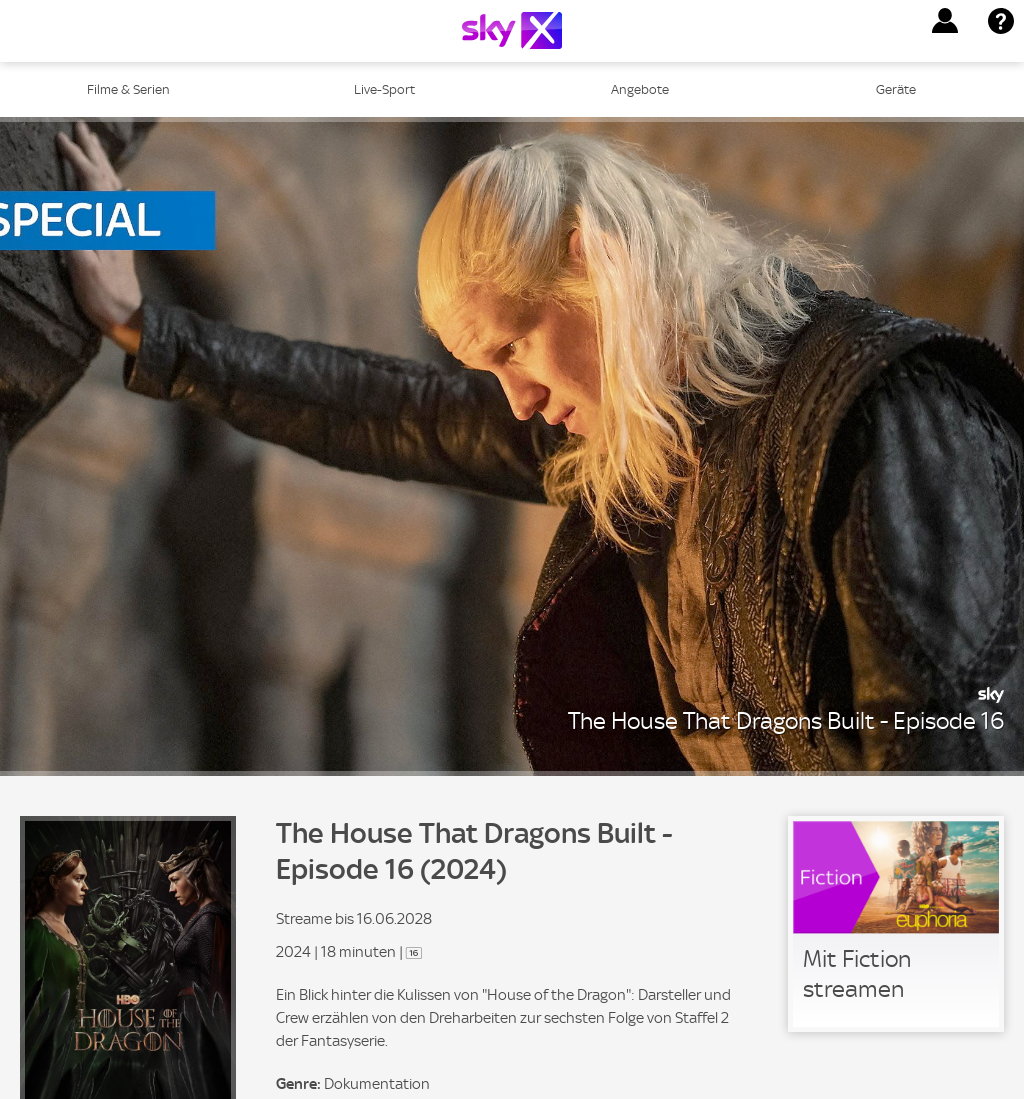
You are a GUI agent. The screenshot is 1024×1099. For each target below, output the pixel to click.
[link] (896, 924)
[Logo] (512, 30)
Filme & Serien (128, 89)
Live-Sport (384, 89)
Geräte (896, 89)
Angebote (640, 89)
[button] (945, 21)
